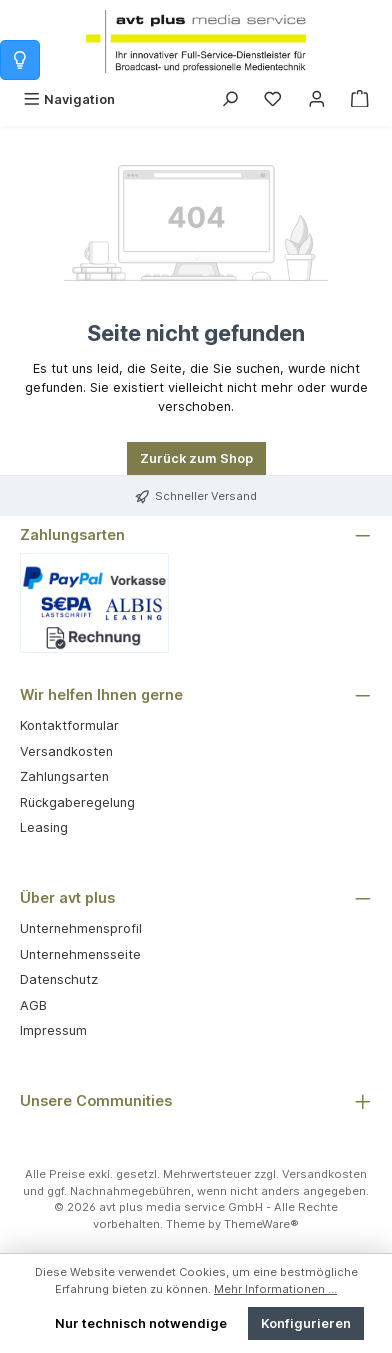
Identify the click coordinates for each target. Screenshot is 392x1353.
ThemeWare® (261, 1224)
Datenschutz (59, 979)
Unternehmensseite (80, 954)
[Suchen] (230, 99)
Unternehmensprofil (81, 928)
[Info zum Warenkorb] (20, 60)
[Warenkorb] (360, 99)
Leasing (44, 827)
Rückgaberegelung (77, 802)
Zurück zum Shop (196, 458)
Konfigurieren (306, 1323)
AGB (33, 1005)
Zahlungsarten (64, 776)
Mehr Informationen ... (275, 1289)
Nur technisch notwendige (141, 1323)
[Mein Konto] (317, 99)
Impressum (53, 1030)
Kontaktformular (69, 725)
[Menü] (69, 99)
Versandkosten (66, 751)
